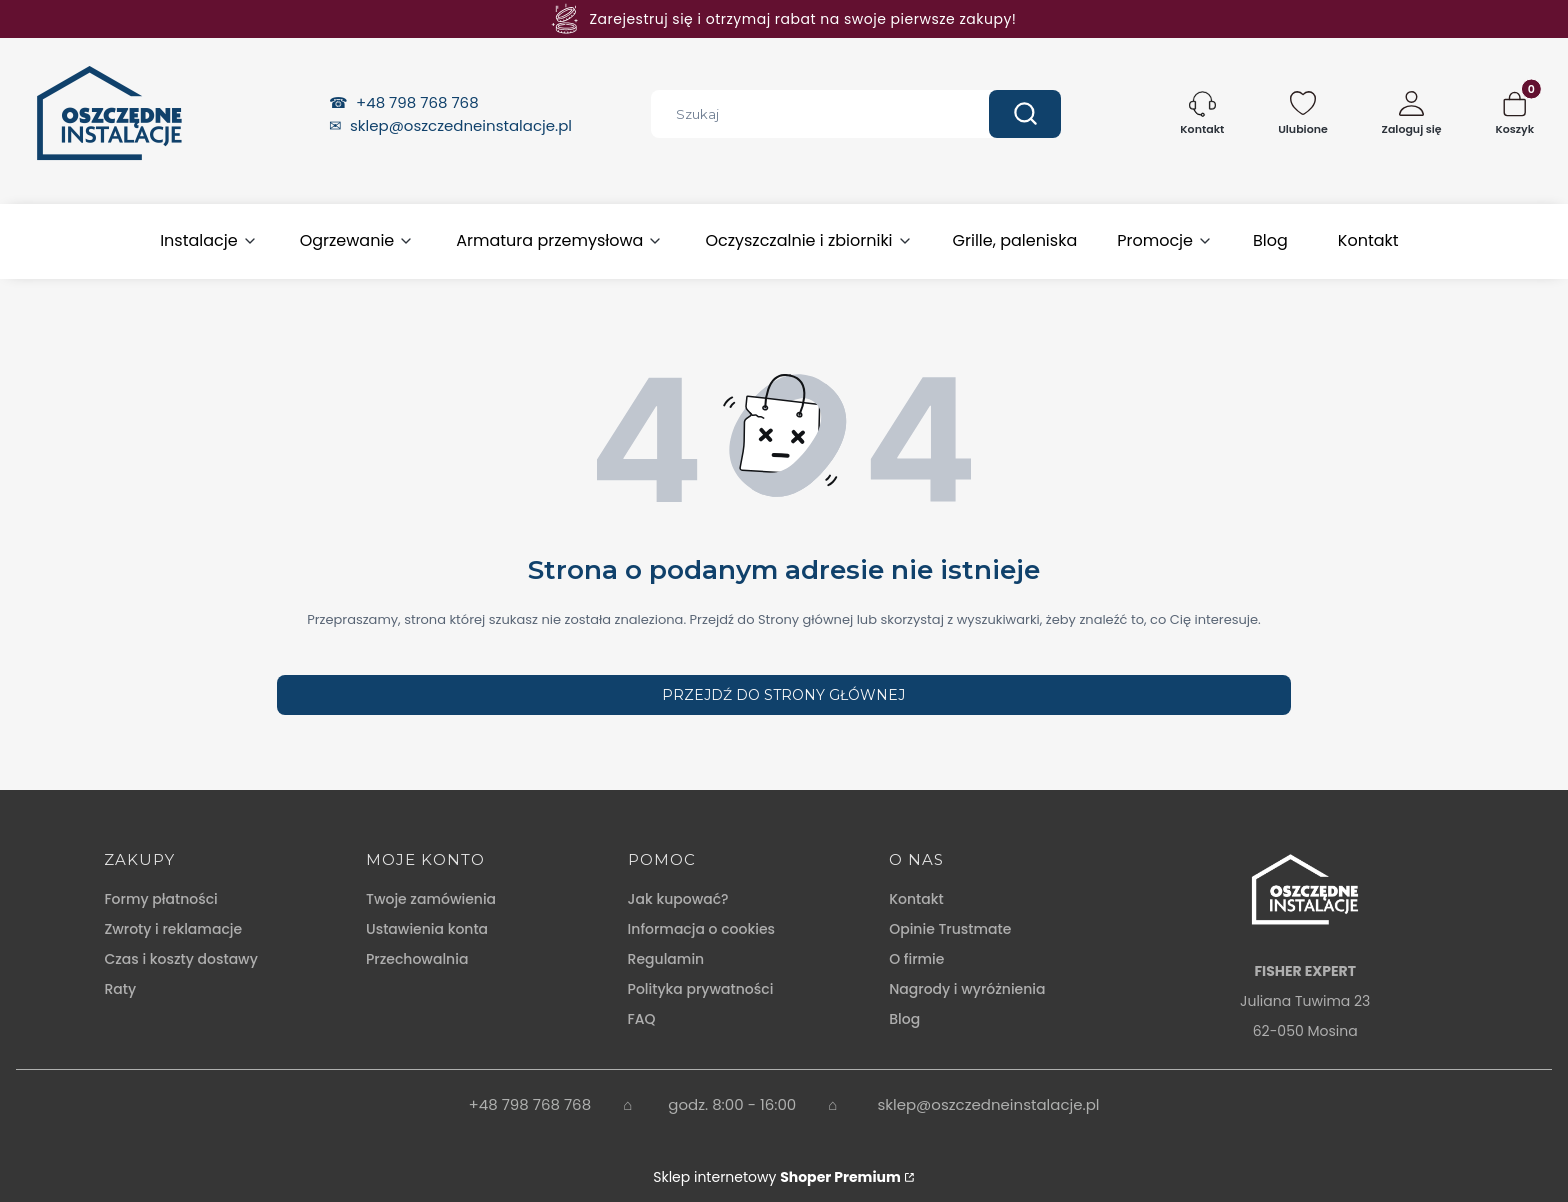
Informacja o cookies (701, 929)
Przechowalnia (417, 959)
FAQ (642, 1019)
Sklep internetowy (777, 1177)
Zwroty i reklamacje (173, 929)
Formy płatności (160, 899)
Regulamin (666, 959)
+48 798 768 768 (419, 102)
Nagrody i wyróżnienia (967, 989)
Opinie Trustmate (950, 929)
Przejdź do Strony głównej (783, 695)
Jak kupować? (678, 899)
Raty (120, 989)
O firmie (916, 959)
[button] (1025, 114)
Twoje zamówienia (431, 899)
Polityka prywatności (701, 989)
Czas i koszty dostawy (180, 959)
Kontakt (916, 899)
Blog (904, 1019)
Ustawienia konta (427, 929)
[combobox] (805, 114)
